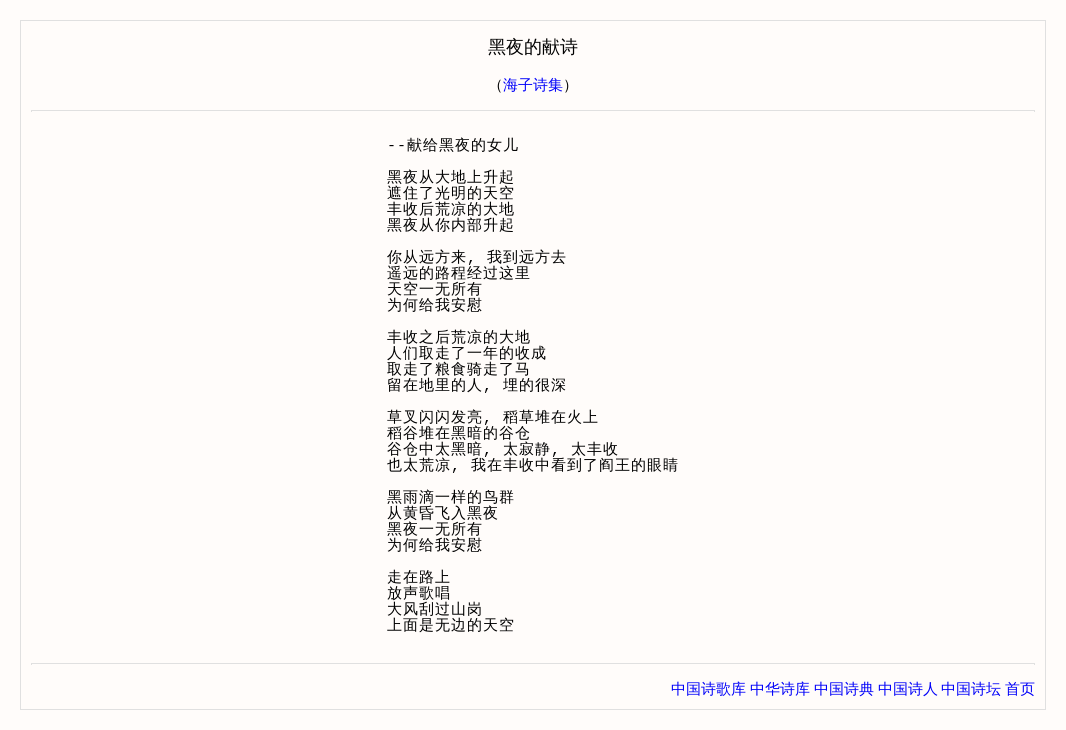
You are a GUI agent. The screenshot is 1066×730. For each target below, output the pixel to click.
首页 (1020, 689)
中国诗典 (844, 689)
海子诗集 (533, 85)
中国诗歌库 (708, 689)
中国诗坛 (971, 689)
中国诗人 (908, 689)
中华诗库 (780, 689)
